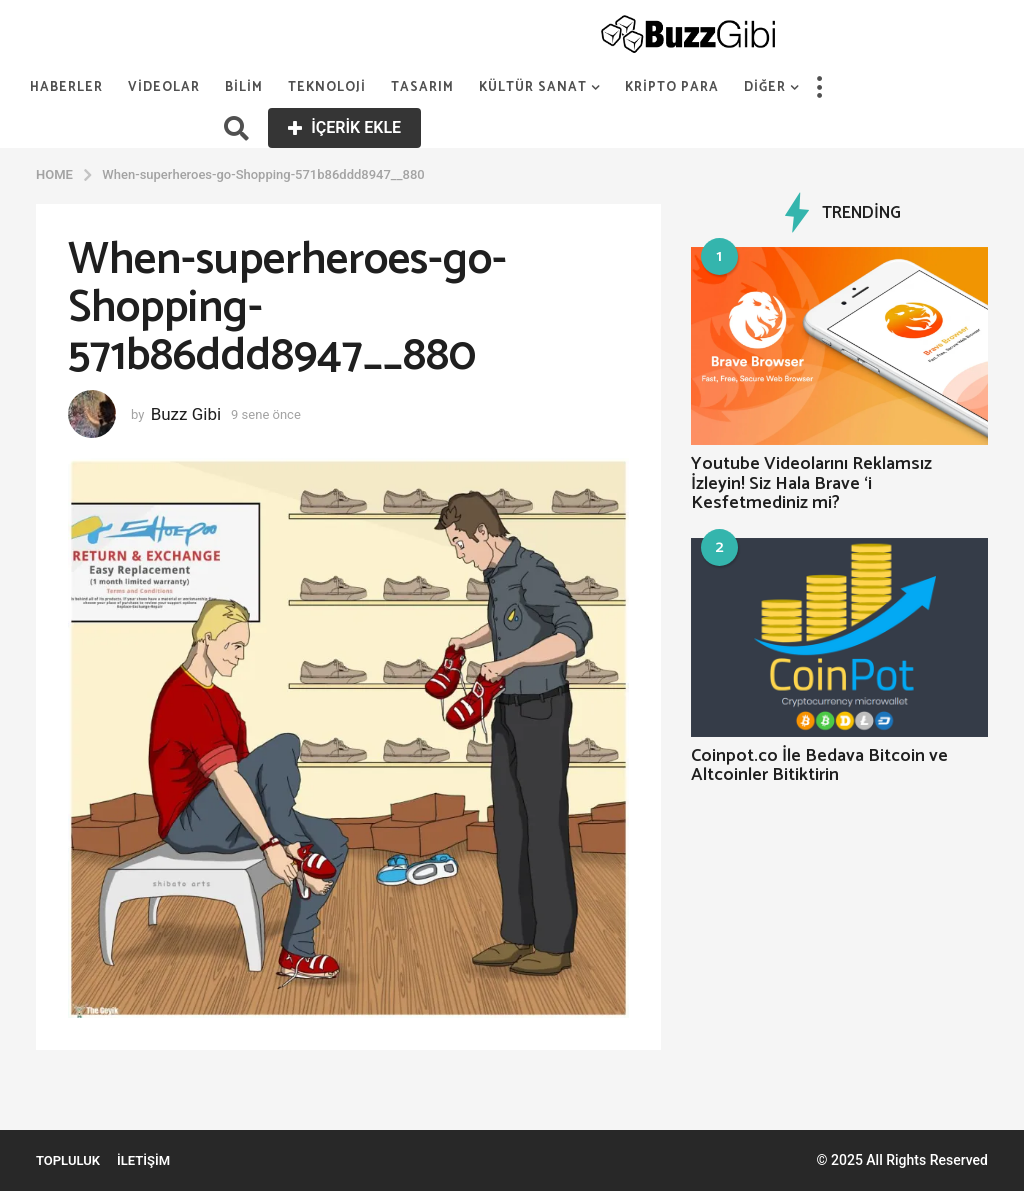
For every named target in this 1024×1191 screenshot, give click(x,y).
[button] (819, 88)
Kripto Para (672, 87)
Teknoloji (327, 87)
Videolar (164, 87)
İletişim (143, 1160)
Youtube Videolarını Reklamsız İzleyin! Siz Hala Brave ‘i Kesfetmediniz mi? (811, 483)
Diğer (765, 87)
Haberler (66, 87)
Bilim (244, 87)
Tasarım (422, 87)
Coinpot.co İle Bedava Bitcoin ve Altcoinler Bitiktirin (819, 765)
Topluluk (68, 1160)
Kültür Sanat (533, 87)
